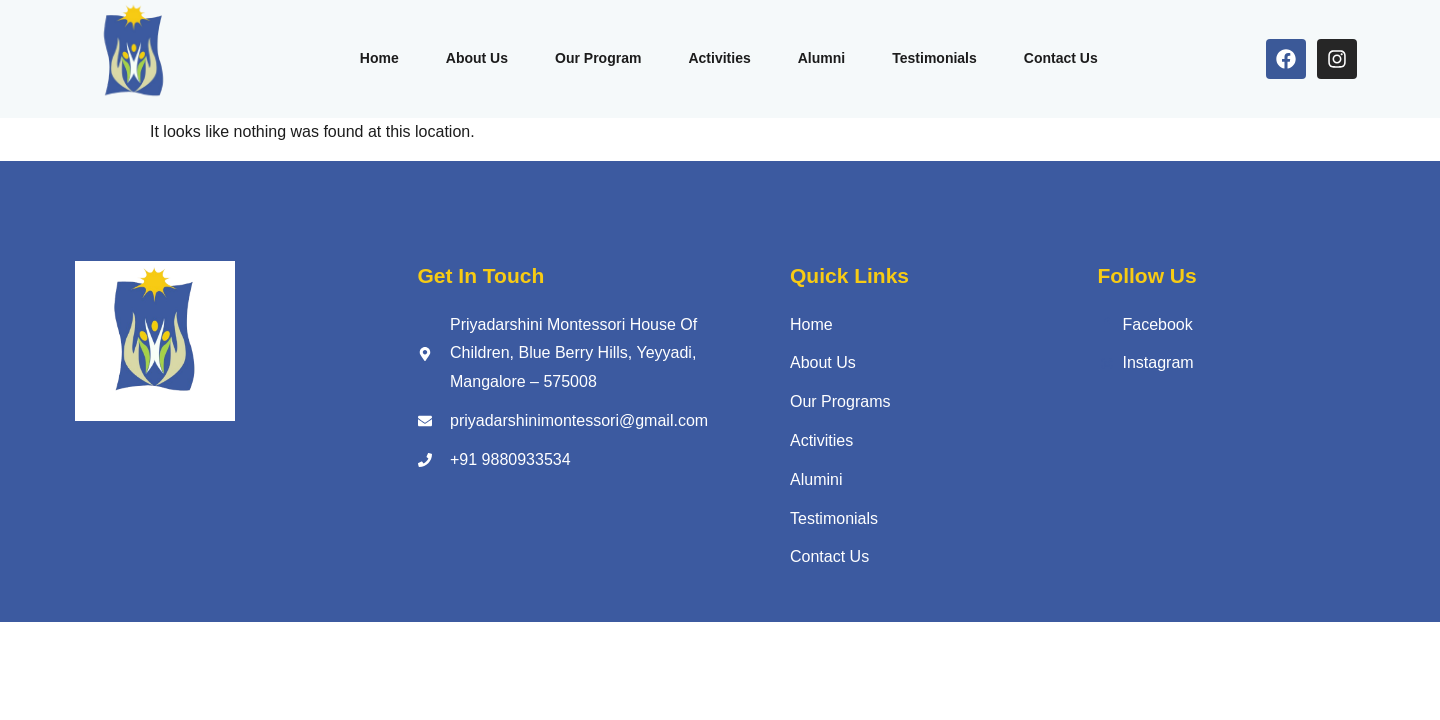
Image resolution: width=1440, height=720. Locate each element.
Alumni (821, 58)
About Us (468, 58)
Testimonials (937, 58)
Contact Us (1067, 58)
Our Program (592, 58)
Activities (717, 58)
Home (367, 58)
